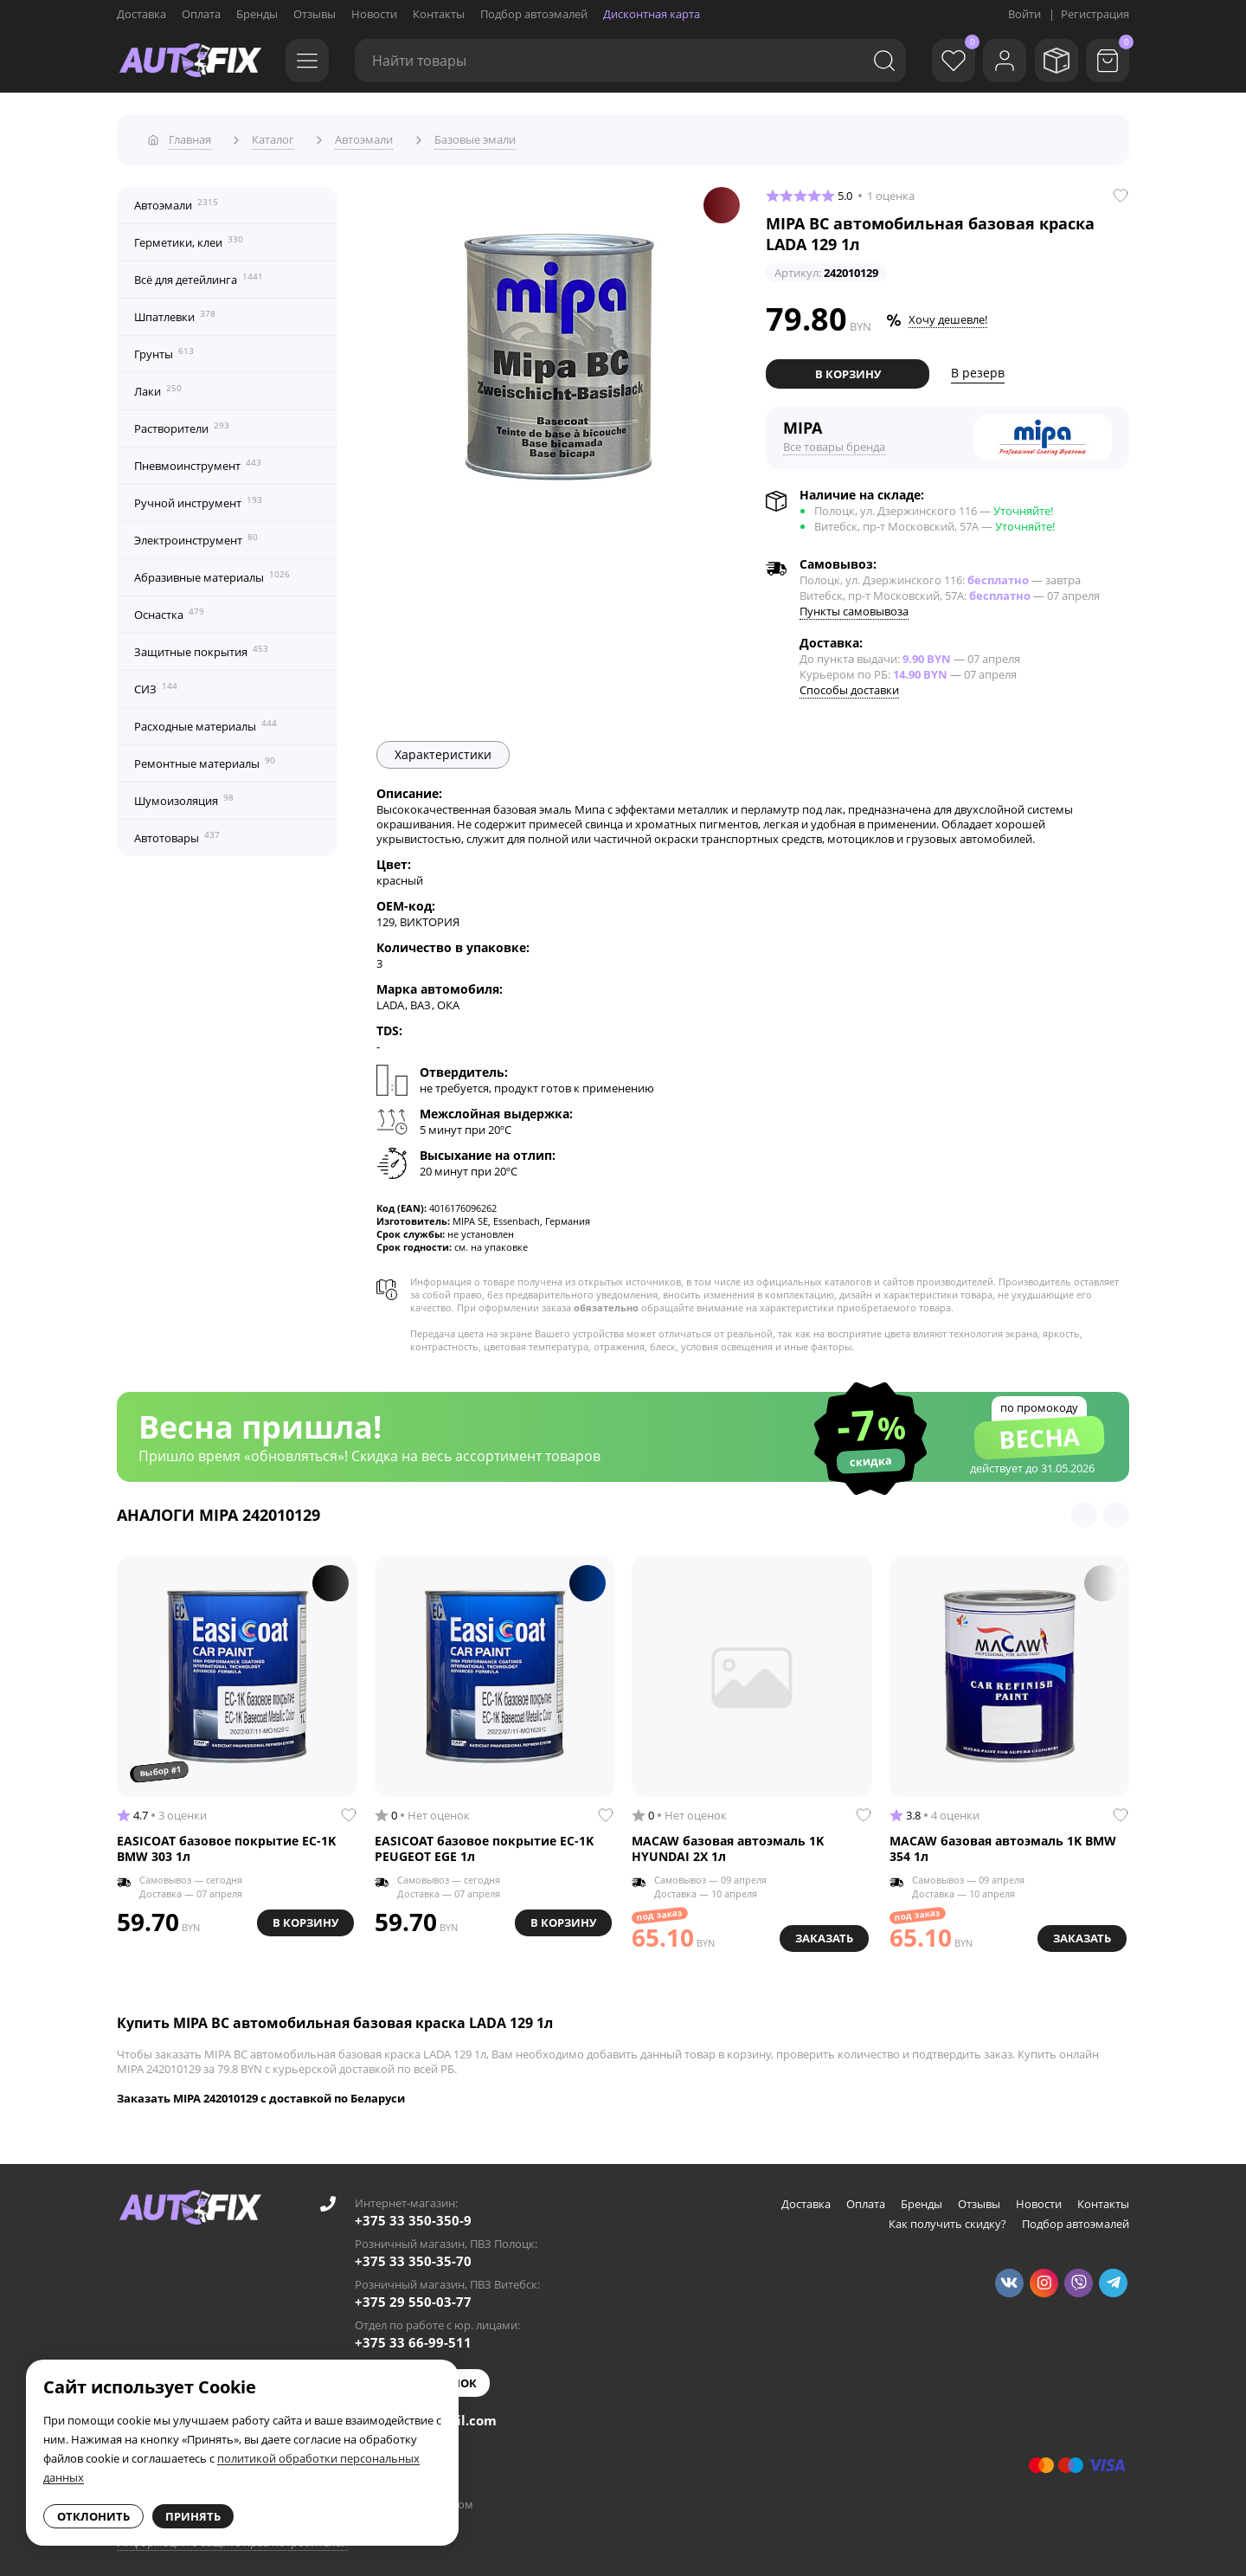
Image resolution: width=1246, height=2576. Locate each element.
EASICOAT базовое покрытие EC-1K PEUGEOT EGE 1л (484, 1842)
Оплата (201, 14)
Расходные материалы (205, 720)
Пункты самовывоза (854, 605)
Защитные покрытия (201, 645)
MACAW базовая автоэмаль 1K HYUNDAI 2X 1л (728, 1842)
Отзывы (314, 14)
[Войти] (995, 60)
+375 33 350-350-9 (413, 2214)
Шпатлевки (174, 310)
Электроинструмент (196, 534)
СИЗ (155, 683)
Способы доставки (849, 684)
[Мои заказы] (1051, 60)
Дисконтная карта (651, 14)
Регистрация (1095, 14)
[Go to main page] (190, 60)
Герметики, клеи (188, 236)
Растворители (181, 422)
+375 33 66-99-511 (413, 2336)
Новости (374, 14)
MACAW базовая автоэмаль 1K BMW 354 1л (1003, 1842)
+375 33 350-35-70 (413, 2255)
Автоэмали (176, 199)
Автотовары (177, 831)
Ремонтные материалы (204, 757)
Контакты (439, 14)
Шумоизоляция (184, 794)
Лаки (158, 385)
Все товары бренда (834, 440)
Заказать (822, 1930)
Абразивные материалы (212, 571)
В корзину (848, 368)
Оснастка (169, 608)
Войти (1024, 14)
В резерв (978, 367)
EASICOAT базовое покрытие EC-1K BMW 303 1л (226, 1842)
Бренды (257, 14)
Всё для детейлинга (198, 273)
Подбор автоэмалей (534, 14)
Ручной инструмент (198, 497)
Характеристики (443, 748)
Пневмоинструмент (197, 459)
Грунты (164, 348)
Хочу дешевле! (948, 314)
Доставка (141, 14)
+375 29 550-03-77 (413, 2295)
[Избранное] (938, 60)
